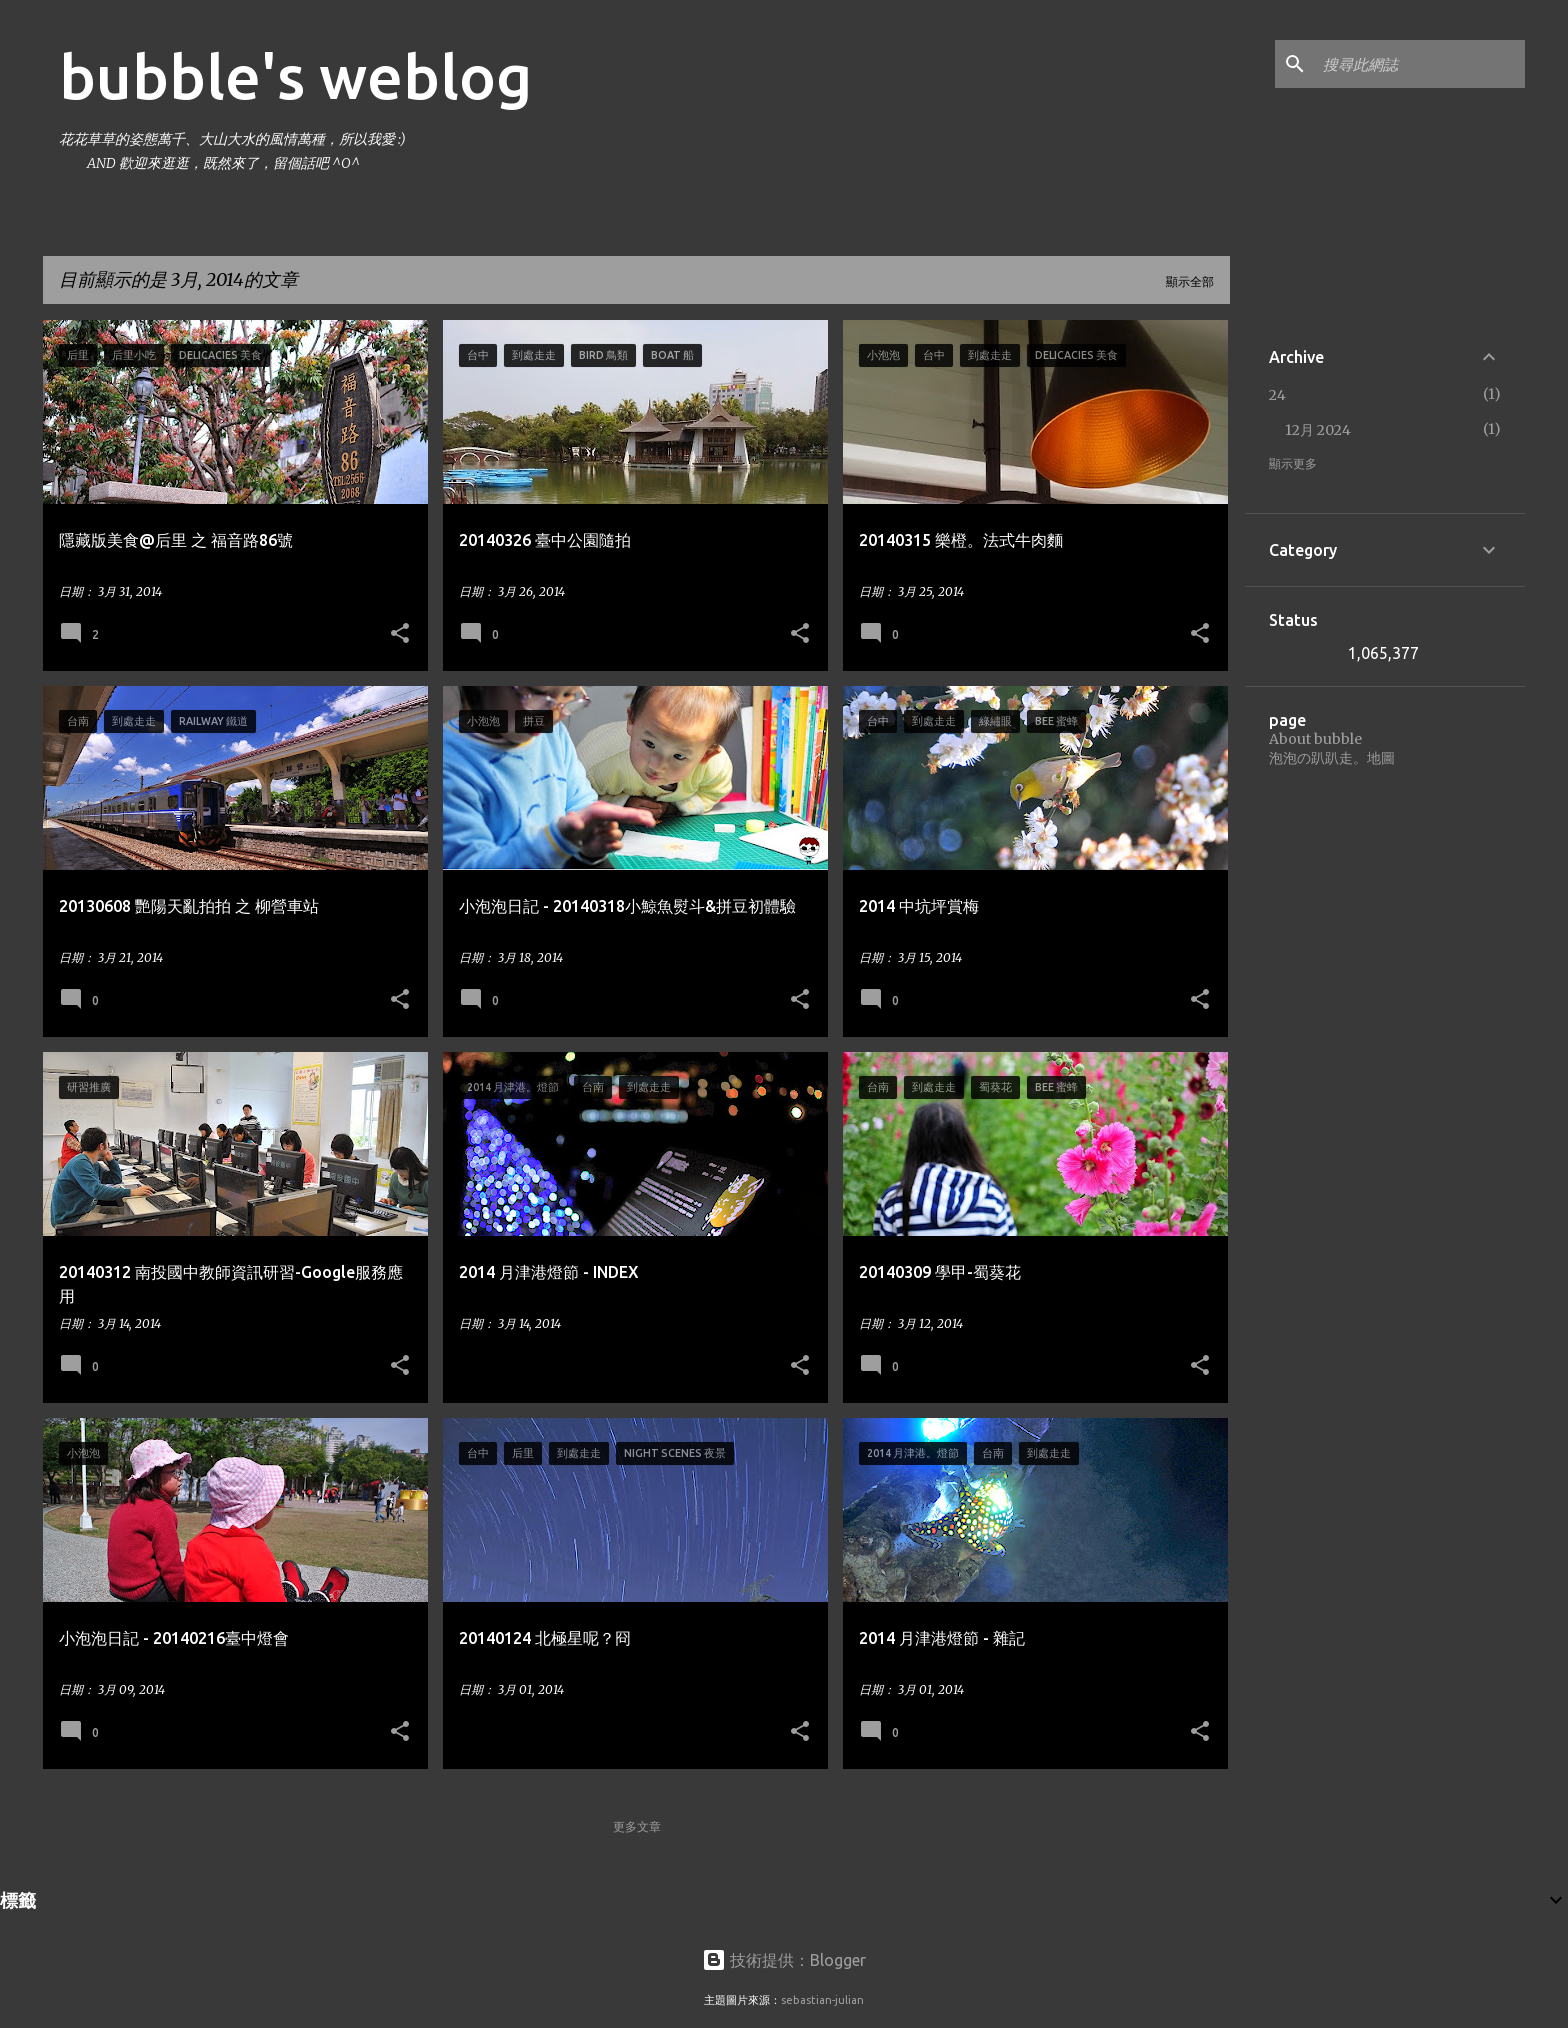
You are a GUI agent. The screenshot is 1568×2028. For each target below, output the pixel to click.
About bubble (1315, 739)
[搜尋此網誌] (1420, 64)
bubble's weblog (295, 76)
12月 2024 (1318, 430)
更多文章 (637, 1826)
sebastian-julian (822, 2000)
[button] (400, 634)
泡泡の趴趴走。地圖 (1332, 758)
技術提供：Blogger (784, 1960)
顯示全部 (1190, 281)
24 (1277, 395)
